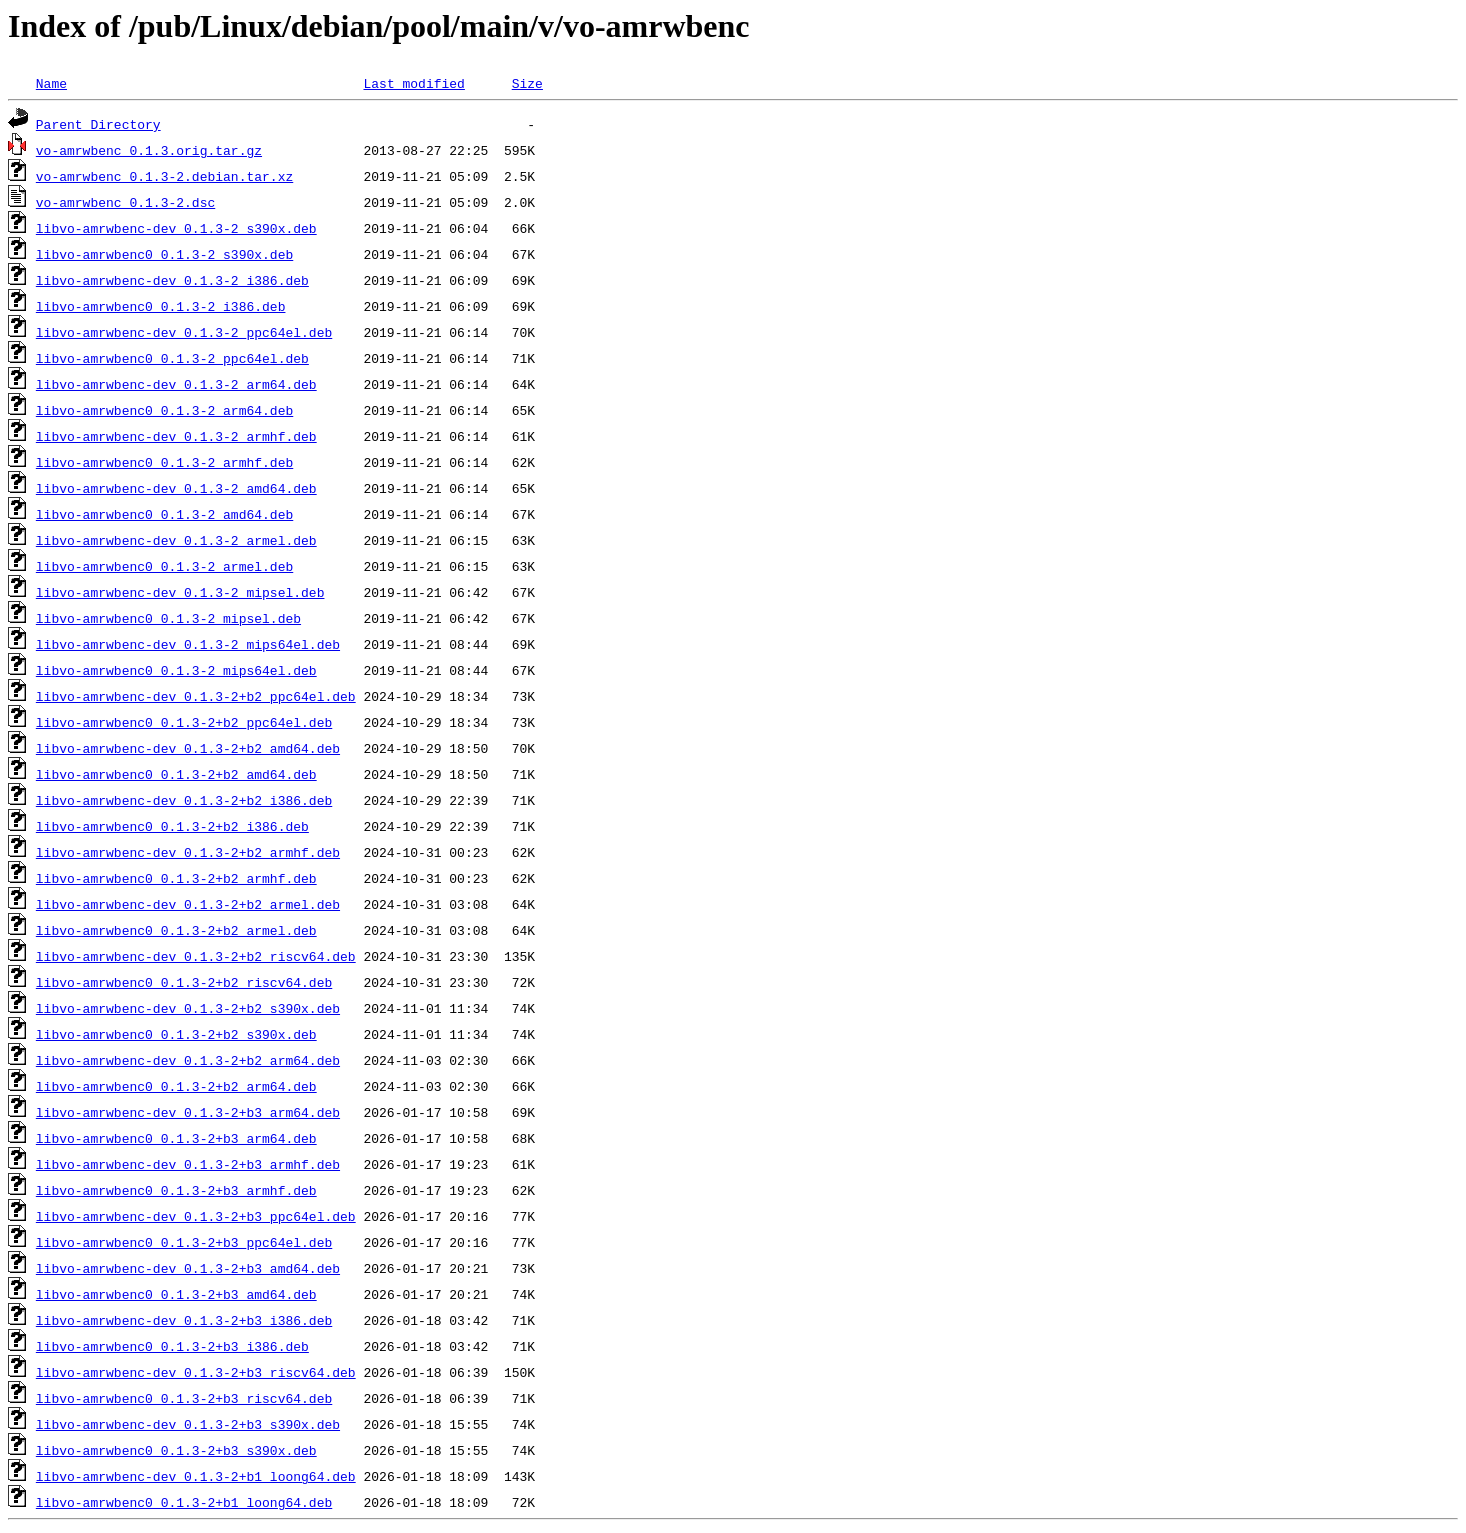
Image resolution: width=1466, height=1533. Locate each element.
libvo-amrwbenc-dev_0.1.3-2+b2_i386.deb (184, 800)
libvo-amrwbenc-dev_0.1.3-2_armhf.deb (176, 436)
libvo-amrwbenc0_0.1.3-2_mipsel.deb (168, 618)
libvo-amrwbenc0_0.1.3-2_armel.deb (164, 566)
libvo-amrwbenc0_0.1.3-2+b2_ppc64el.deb (184, 722)
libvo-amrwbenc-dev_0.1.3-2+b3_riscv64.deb (196, 1372)
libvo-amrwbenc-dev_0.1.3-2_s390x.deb (176, 228)
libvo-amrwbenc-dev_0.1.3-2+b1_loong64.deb (196, 1476)
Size (527, 83)
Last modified (413, 83)
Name (51, 83)
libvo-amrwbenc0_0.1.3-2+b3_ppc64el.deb (184, 1242)
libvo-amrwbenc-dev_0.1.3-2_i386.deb (172, 280)
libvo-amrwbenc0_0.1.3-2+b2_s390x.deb (176, 1034)
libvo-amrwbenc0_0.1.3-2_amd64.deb (164, 514)
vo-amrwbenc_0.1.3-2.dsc (125, 202)
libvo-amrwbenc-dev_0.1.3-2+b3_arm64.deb (188, 1112)
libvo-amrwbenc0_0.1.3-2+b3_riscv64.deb (184, 1398)
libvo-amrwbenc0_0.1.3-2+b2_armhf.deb (176, 878)
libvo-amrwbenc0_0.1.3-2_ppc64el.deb (172, 358)
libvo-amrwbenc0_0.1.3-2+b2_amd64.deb (176, 774)
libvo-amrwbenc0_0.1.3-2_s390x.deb (164, 254)
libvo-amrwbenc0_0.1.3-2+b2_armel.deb (176, 930)
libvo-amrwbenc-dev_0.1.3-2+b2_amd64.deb (188, 748)
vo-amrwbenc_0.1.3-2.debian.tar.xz (164, 176)
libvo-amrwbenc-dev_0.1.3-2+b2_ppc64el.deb (196, 696)
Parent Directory (98, 124)
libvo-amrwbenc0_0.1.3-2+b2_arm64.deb (176, 1086)
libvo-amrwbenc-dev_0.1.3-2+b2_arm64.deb (188, 1060)
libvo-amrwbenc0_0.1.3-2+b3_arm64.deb (176, 1138)
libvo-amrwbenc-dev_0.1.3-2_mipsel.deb (180, 592)
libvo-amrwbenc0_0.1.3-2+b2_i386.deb (172, 826)
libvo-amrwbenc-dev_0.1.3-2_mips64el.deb (188, 644)
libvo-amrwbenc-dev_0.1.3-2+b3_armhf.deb (188, 1164)
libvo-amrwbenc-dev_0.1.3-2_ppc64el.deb (184, 332)
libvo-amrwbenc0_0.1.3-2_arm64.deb (164, 410)
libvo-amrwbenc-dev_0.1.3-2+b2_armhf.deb (188, 852)
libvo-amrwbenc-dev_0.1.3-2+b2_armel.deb (188, 904)
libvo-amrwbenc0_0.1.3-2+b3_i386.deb (172, 1346)
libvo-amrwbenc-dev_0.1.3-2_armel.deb (176, 540)
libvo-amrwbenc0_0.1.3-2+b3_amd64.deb (176, 1294)
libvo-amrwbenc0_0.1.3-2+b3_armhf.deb (176, 1190)
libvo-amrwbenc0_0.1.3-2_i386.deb (161, 306)
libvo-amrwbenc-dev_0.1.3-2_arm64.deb (176, 384)
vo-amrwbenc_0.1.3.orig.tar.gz (149, 150)
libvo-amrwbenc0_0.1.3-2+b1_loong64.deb (184, 1502)
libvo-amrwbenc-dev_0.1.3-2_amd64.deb (176, 488)
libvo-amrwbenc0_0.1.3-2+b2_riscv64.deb (184, 982)
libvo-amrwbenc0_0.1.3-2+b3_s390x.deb (176, 1450)
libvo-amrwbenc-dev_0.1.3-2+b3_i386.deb (184, 1320)
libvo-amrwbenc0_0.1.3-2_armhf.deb (164, 462)
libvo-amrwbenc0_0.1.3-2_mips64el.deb (176, 670)
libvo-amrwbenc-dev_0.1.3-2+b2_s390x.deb (188, 1008)
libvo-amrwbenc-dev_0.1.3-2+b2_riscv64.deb (196, 956)
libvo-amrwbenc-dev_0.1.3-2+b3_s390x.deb (188, 1424)
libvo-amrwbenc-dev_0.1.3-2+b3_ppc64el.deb (196, 1216)
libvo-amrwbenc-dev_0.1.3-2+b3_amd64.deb (188, 1268)
